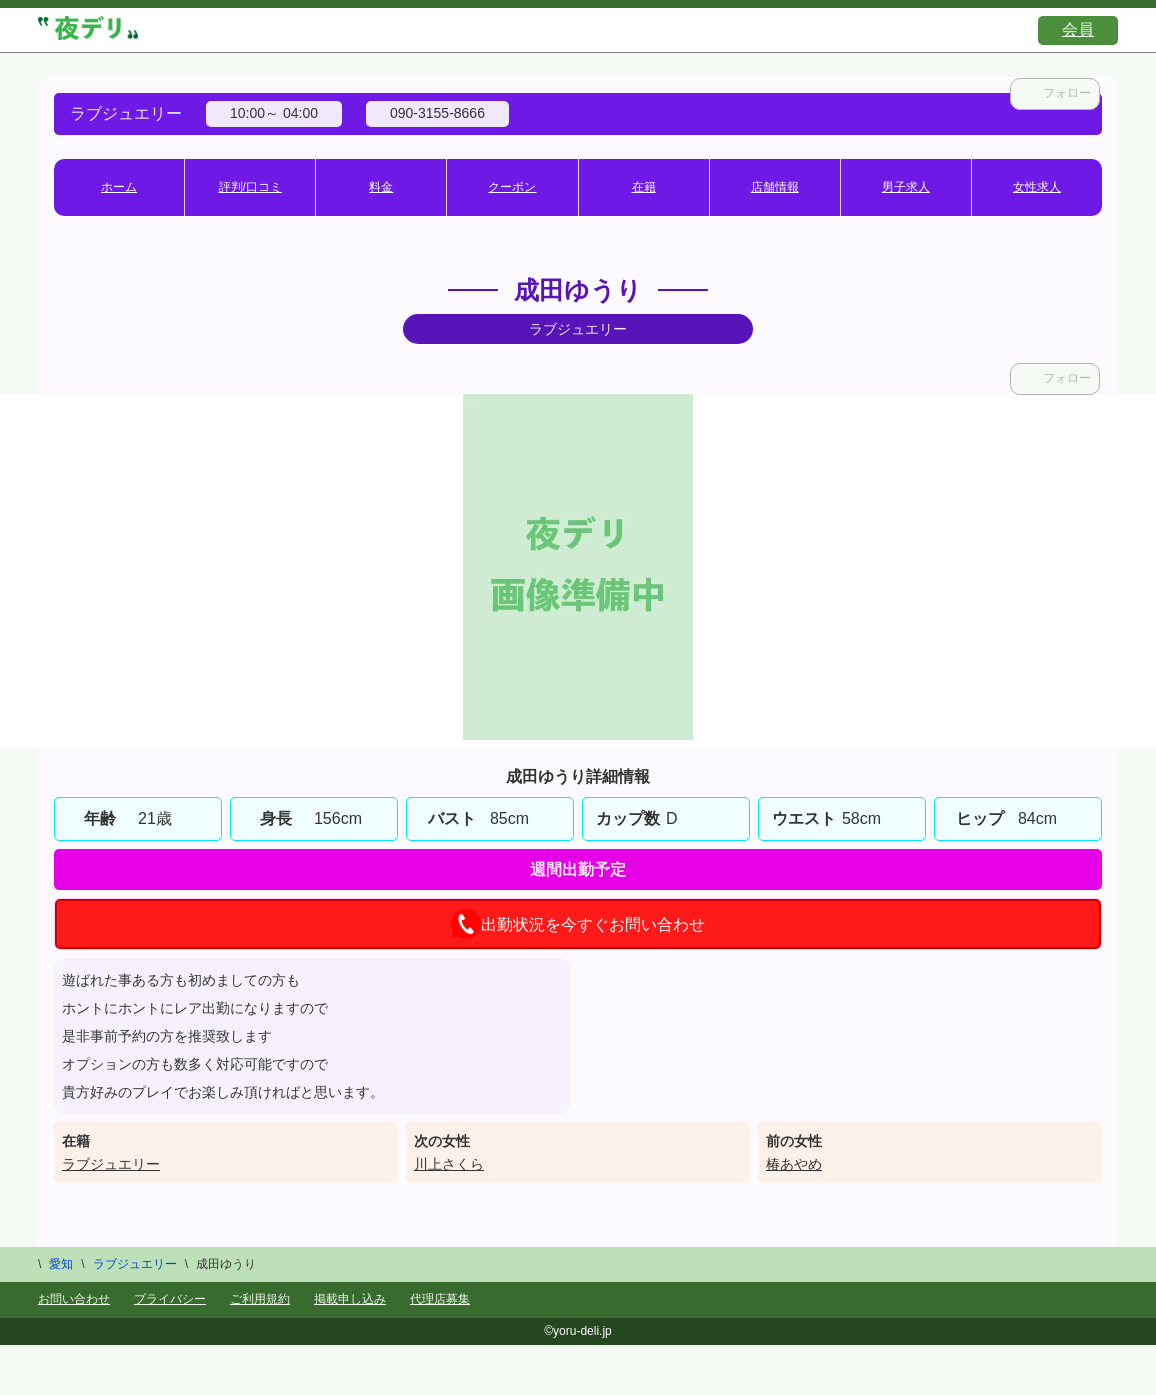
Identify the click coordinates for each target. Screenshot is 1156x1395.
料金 (381, 187)
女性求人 (1037, 187)
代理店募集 (440, 1299)
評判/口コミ (250, 187)
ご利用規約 (260, 1299)
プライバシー (170, 1299)
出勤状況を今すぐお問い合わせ (578, 924)
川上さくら (449, 1164)
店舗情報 (775, 187)
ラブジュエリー (111, 1164)
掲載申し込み (350, 1299)
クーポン (512, 187)
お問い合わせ (74, 1299)
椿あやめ (794, 1164)
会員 (1078, 29)
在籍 (644, 187)
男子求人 (906, 187)
